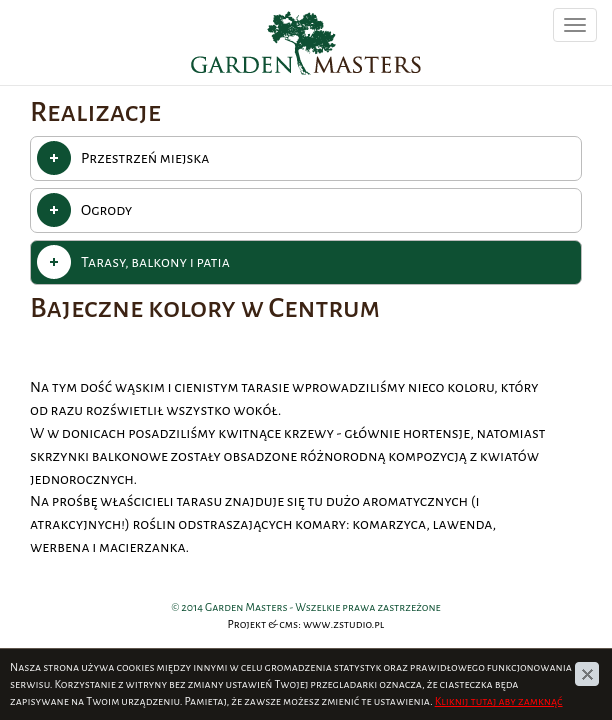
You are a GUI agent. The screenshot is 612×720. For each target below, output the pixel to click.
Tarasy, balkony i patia (155, 262)
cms (288, 624)
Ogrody (106, 210)
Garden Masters (244, 11)
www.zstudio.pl (344, 624)
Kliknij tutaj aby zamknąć (499, 701)
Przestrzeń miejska (145, 158)
